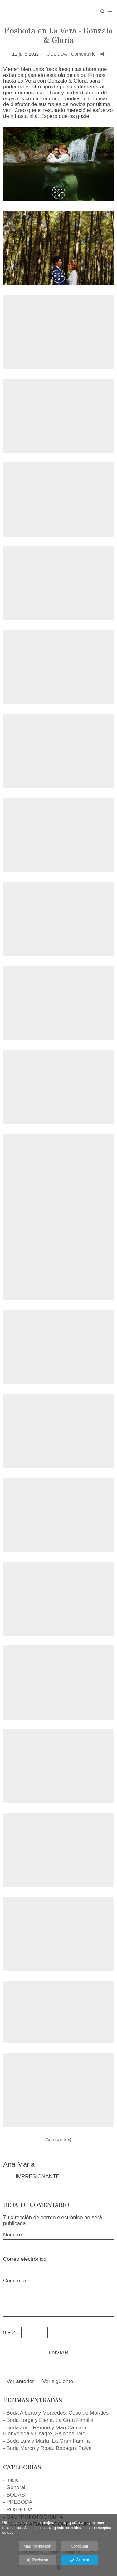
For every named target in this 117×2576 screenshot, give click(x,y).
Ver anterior (20, 2381)
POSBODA (55, 54)
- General (14, 2487)
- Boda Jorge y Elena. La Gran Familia (48, 2420)
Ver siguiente (57, 2381)
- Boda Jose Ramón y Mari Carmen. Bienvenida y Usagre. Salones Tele (45, 2431)
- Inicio (11, 2480)
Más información (37, 2546)
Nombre (12, 2235)
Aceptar (79, 2560)
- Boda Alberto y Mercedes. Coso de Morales (56, 2413)
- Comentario (82, 54)
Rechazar (37, 2560)
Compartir (58, 2139)
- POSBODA (17, 2510)
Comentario (17, 2281)
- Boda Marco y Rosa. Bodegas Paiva (47, 2448)
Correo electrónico (24, 2259)
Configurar (79, 2546)
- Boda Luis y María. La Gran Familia (46, 2441)
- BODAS (14, 2495)
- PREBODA (17, 2502)
